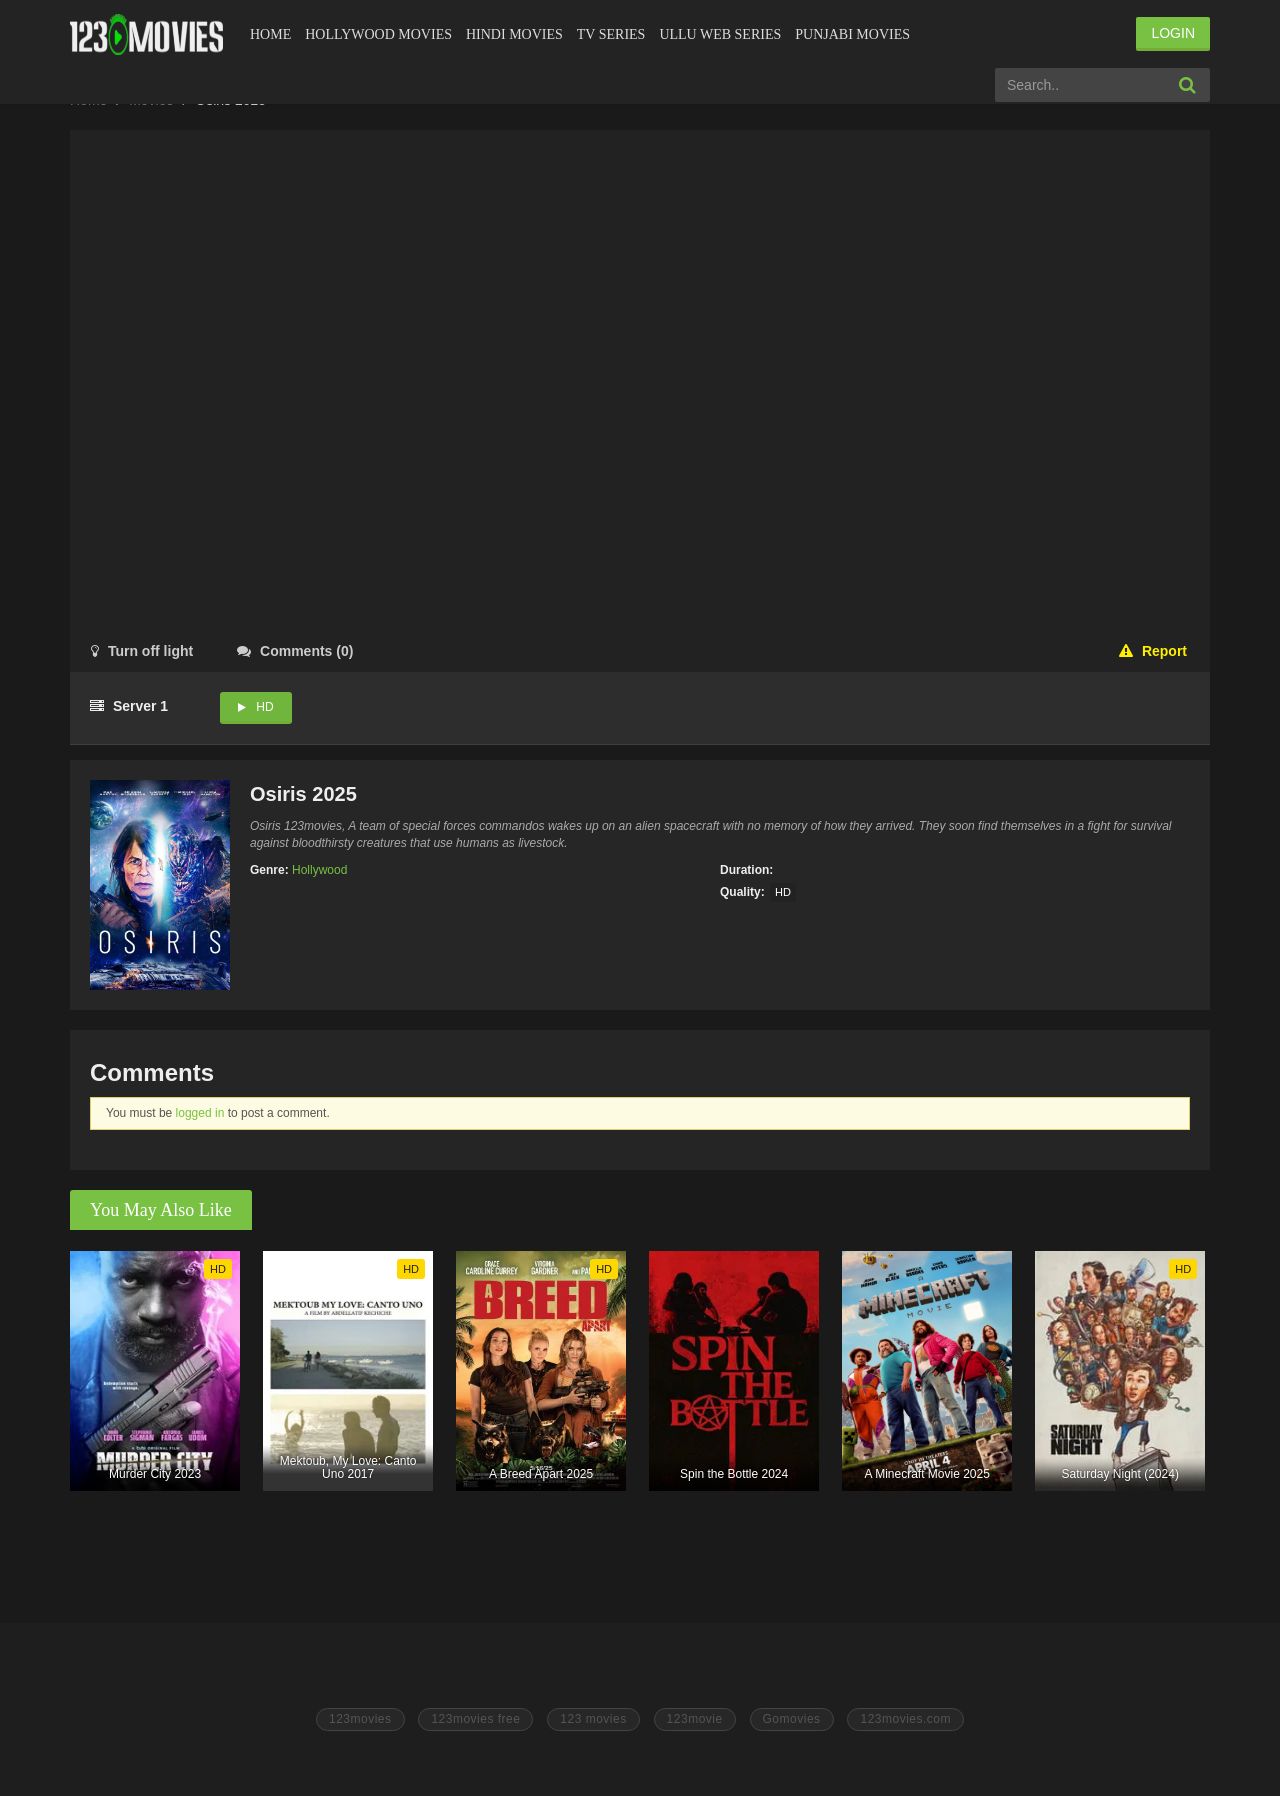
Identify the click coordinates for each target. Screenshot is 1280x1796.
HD (264, 707)
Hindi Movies (514, 34)
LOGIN (1173, 33)
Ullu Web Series (720, 34)
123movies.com (905, 1719)
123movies (360, 1719)
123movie (695, 1719)
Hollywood (319, 870)
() (295, 651)
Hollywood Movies (378, 34)
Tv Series (611, 34)
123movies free (475, 1719)
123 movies (593, 1719)
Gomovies (792, 1719)
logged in (200, 1113)
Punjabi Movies (852, 34)
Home (270, 34)
